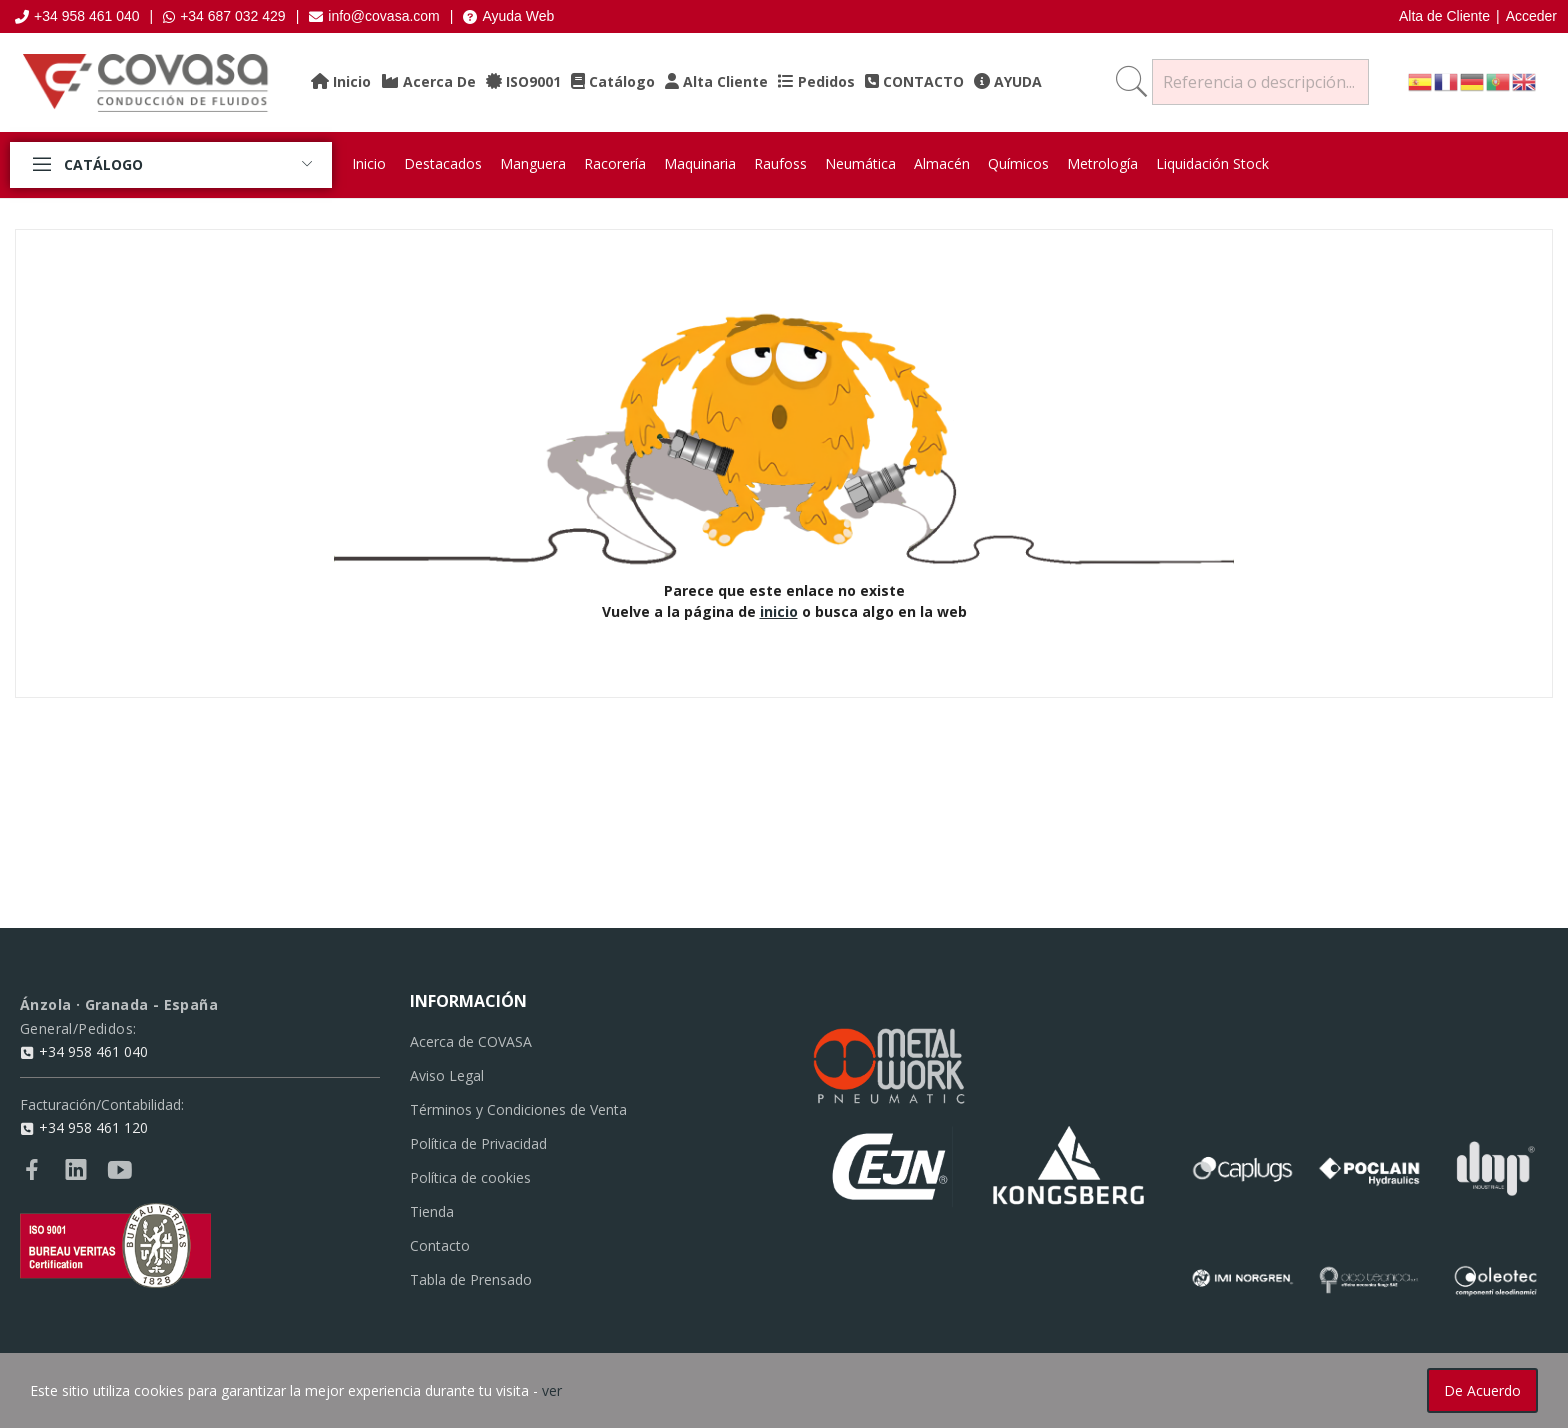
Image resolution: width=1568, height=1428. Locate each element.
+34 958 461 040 (77, 16)
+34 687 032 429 (224, 16)
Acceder (1531, 16)
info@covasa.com (374, 16)
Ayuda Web (508, 16)
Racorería (615, 163)
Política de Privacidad (478, 1143)
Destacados (443, 163)
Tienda (432, 1211)
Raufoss (780, 163)
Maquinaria (700, 163)
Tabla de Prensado (471, 1279)
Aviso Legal (447, 1075)
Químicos (1018, 163)
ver (552, 1390)
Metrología (1102, 163)
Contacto (440, 1245)
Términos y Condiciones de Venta (518, 1109)
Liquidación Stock (1212, 163)
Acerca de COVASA (471, 1041)
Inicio (369, 163)
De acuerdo (1482, 1390)
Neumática (860, 163)
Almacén (942, 163)
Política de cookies (470, 1177)
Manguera (533, 163)
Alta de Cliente (1444, 16)
